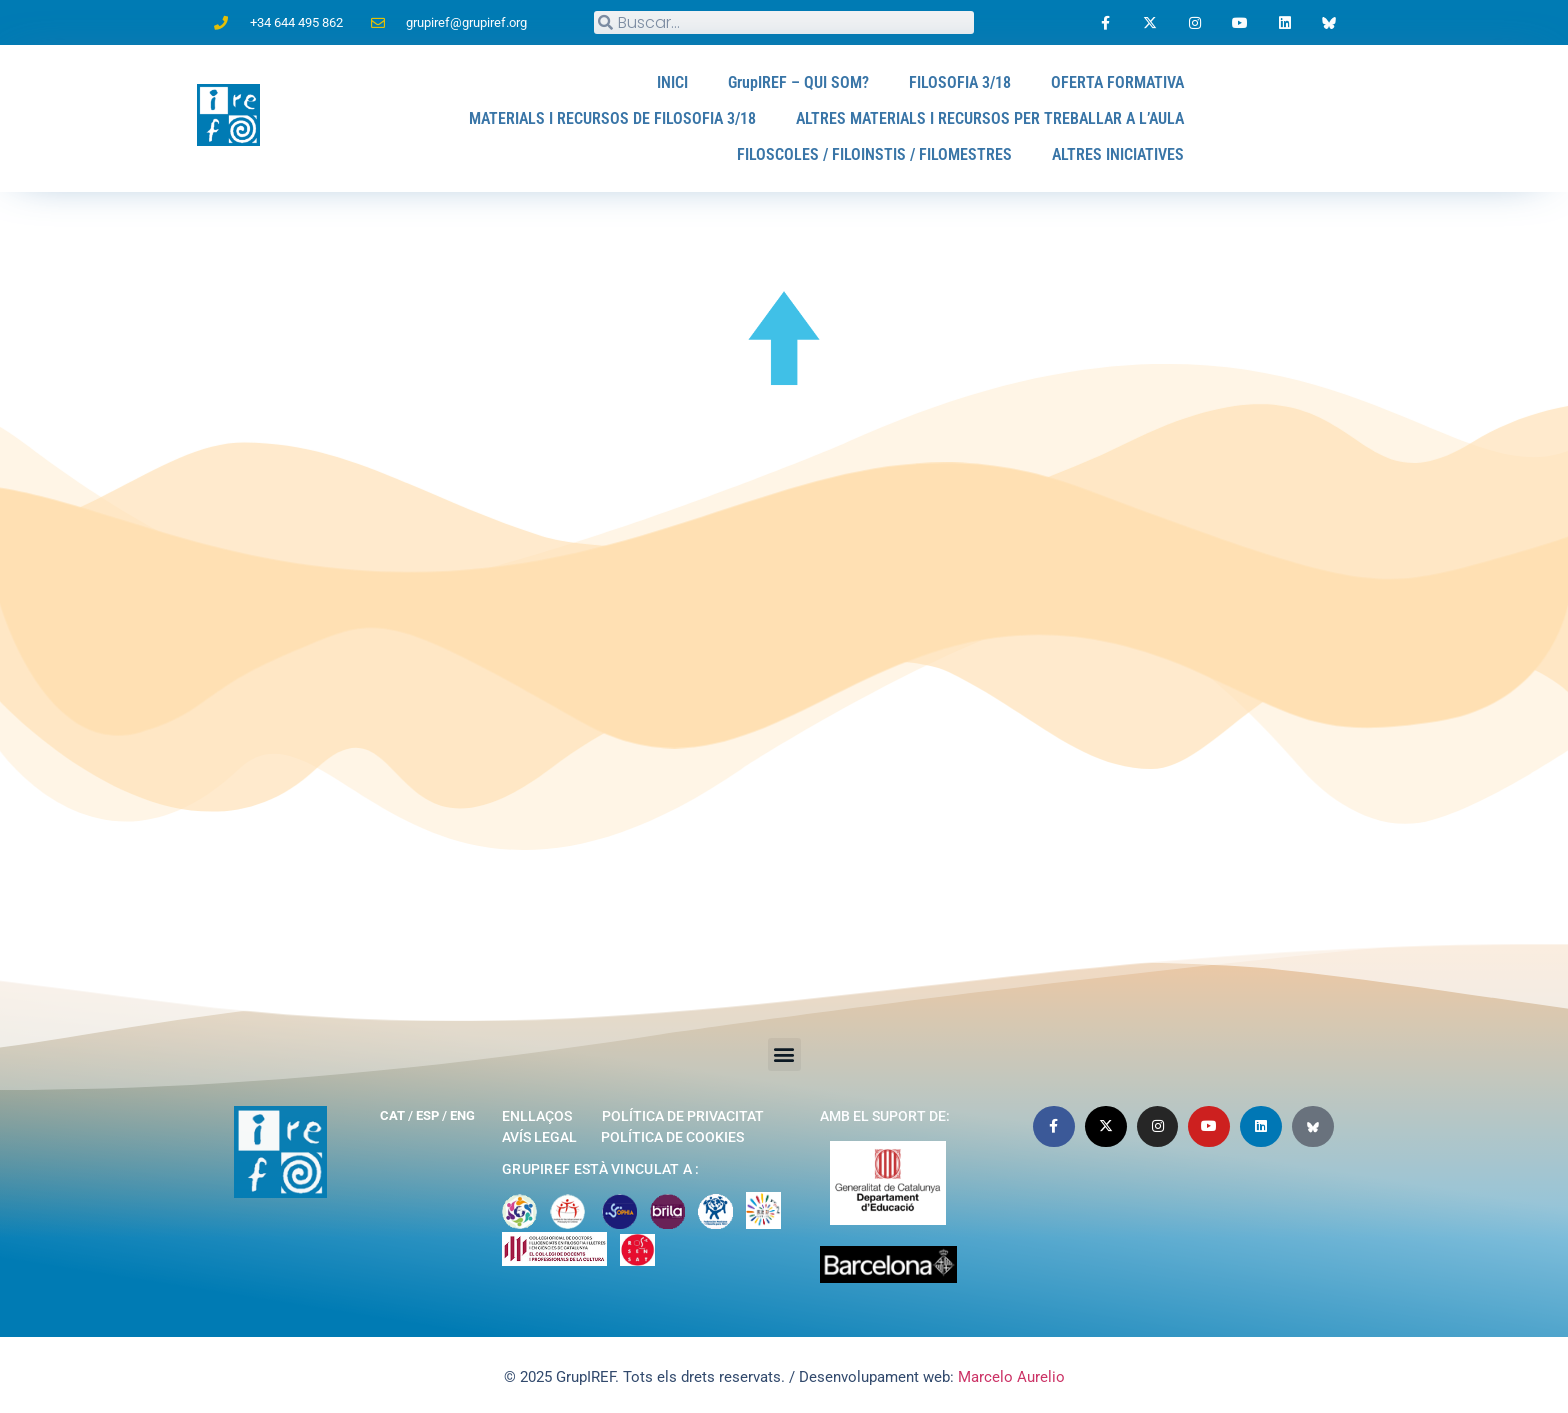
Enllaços (537, 1116)
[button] (784, 1054)
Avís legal (539, 1137)
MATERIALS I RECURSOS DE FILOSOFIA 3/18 (612, 118)
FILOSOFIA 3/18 (960, 82)
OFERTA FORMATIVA (1117, 82)
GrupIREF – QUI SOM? (798, 82)
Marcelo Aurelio (1011, 1377)
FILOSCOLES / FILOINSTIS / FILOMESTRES (874, 154)
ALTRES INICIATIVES (1118, 154)
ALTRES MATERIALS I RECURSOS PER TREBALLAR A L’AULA (990, 118)
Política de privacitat (683, 1116)
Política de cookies (672, 1137)
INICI (672, 82)
